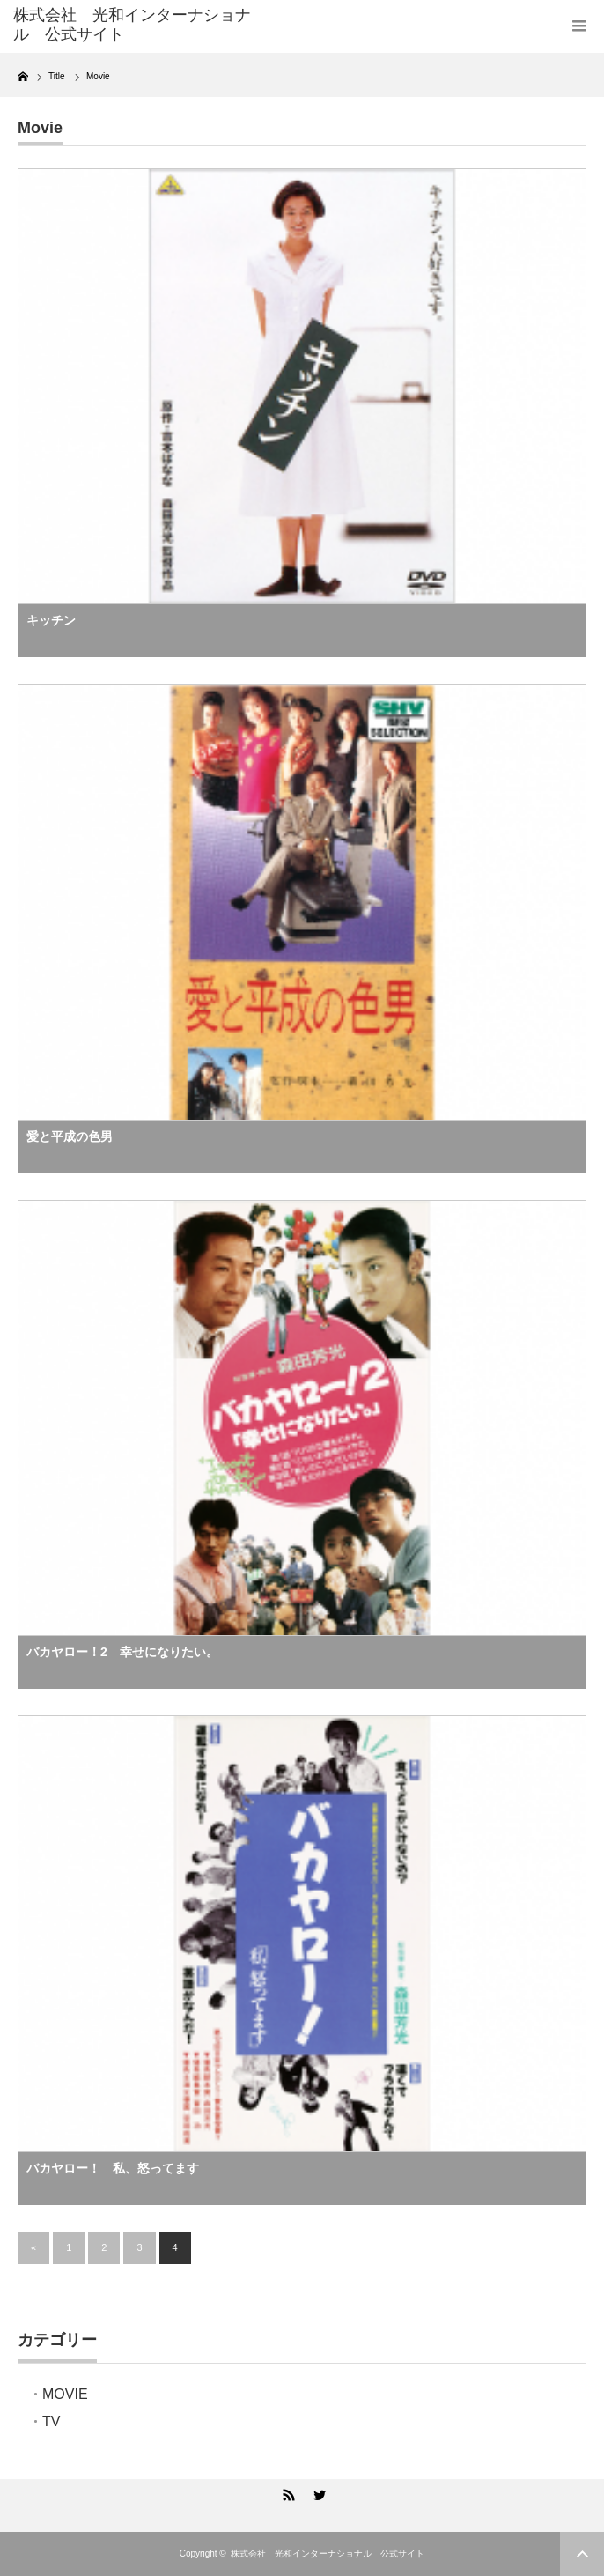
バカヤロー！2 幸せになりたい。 (122, 1652)
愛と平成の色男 (69, 1136)
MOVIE (65, 2394)
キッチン (51, 620)
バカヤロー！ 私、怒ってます (112, 2168)
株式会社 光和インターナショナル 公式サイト (327, 2553)
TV (51, 2421)
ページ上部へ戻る (582, 2554)
